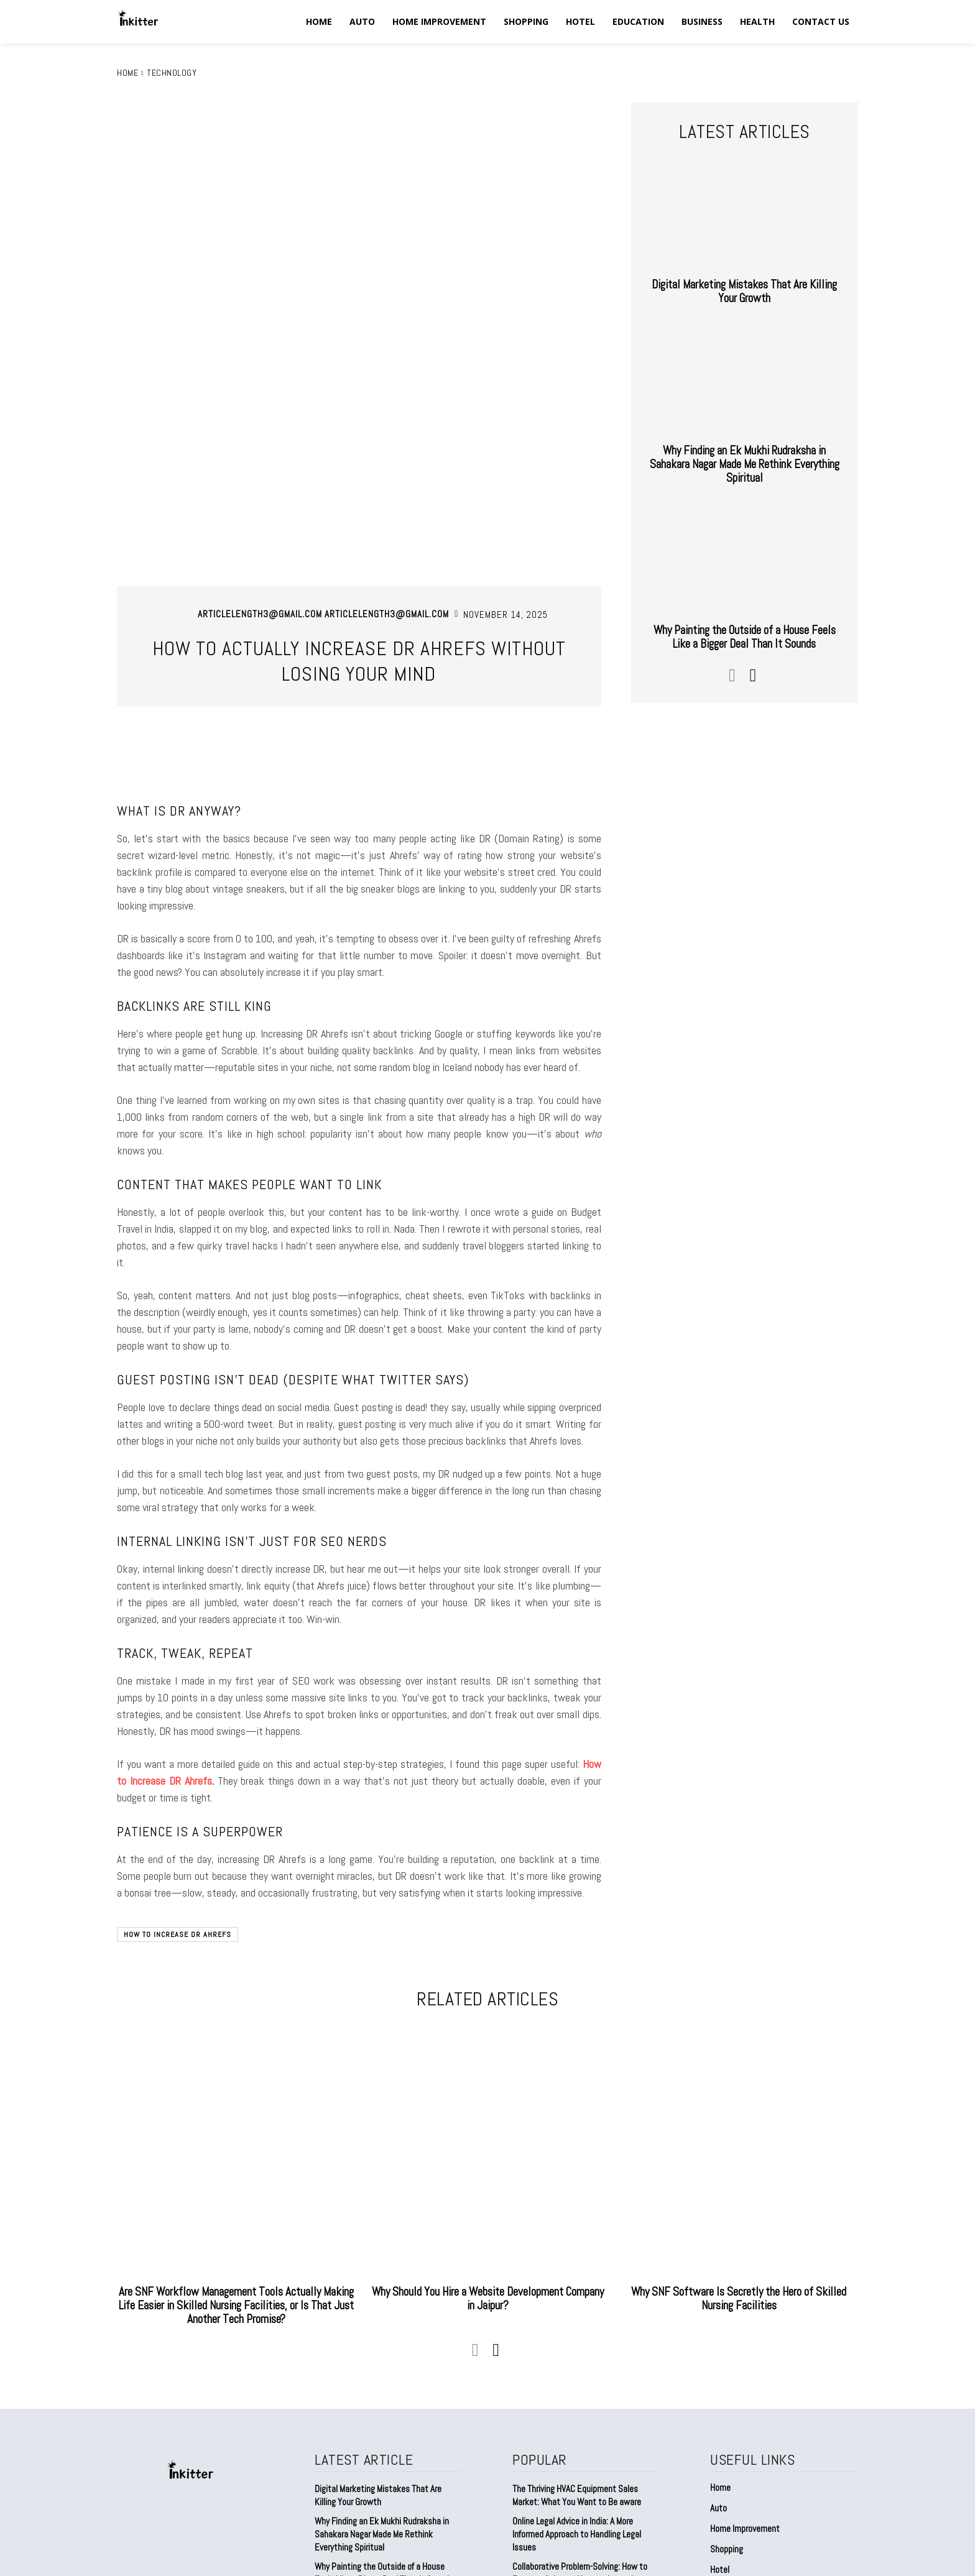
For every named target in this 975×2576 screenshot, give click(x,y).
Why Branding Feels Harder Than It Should (388, 2469)
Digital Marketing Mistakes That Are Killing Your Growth (744, 291)
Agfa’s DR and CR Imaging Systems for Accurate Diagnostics (580, 2456)
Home (127, 72)
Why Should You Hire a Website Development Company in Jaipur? (487, 2137)
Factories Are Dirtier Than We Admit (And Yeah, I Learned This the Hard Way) (387, 2443)
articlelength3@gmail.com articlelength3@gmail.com (323, 453)
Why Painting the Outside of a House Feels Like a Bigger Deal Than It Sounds (744, 636)
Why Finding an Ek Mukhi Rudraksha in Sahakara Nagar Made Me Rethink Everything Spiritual (744, 463)
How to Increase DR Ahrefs (177, 1773)
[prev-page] (732, 674)
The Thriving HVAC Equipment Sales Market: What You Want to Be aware (576, 2333)
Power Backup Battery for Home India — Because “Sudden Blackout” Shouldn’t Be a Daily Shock (586, 2495)
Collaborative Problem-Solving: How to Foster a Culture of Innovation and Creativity (579, 2418)
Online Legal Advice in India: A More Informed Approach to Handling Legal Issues (576, 2372)
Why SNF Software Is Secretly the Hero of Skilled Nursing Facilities (739, 2137)
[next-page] (752, 674)
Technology (171, 72)
